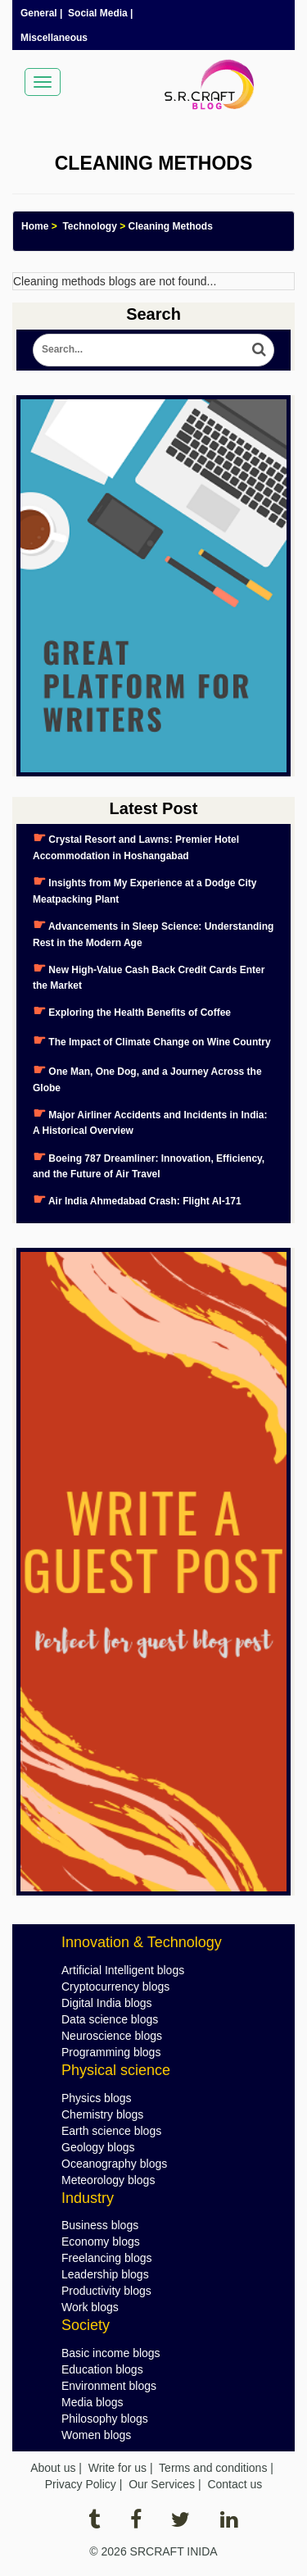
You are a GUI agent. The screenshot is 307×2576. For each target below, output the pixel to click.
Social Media (98, 13)
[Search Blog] (153, 350)
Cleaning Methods (171, 226)
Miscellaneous (54, 37)
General (38, 13)
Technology (89, 226)
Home (34, 226)
